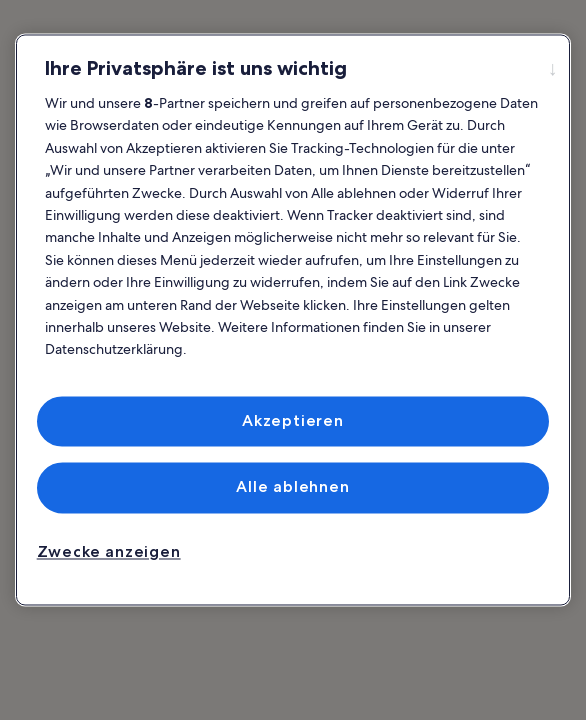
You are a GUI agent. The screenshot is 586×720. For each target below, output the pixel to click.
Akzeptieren (293, 420)
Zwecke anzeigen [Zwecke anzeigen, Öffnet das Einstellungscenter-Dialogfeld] (109, 551)
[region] (293, 319)
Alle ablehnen (292, 487)
